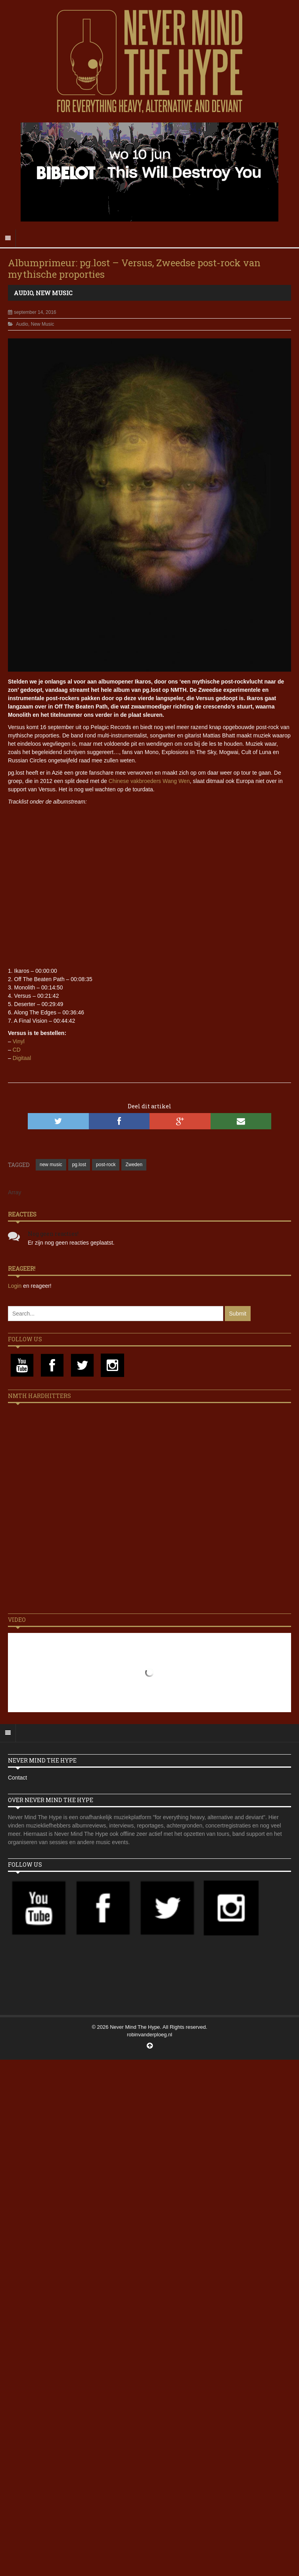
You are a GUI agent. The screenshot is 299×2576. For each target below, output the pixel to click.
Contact (17, 1777)
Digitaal (22, 1058)
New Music (54, 293)
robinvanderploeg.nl (149, 2035)
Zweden (133, 1164)
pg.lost (79, 1164)
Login (15, 1286)
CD (17, 1049)
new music (51, 1164)
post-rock (105, 1164)
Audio (23, 293)
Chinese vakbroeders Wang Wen (149, 781)
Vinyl (19, 1041)
